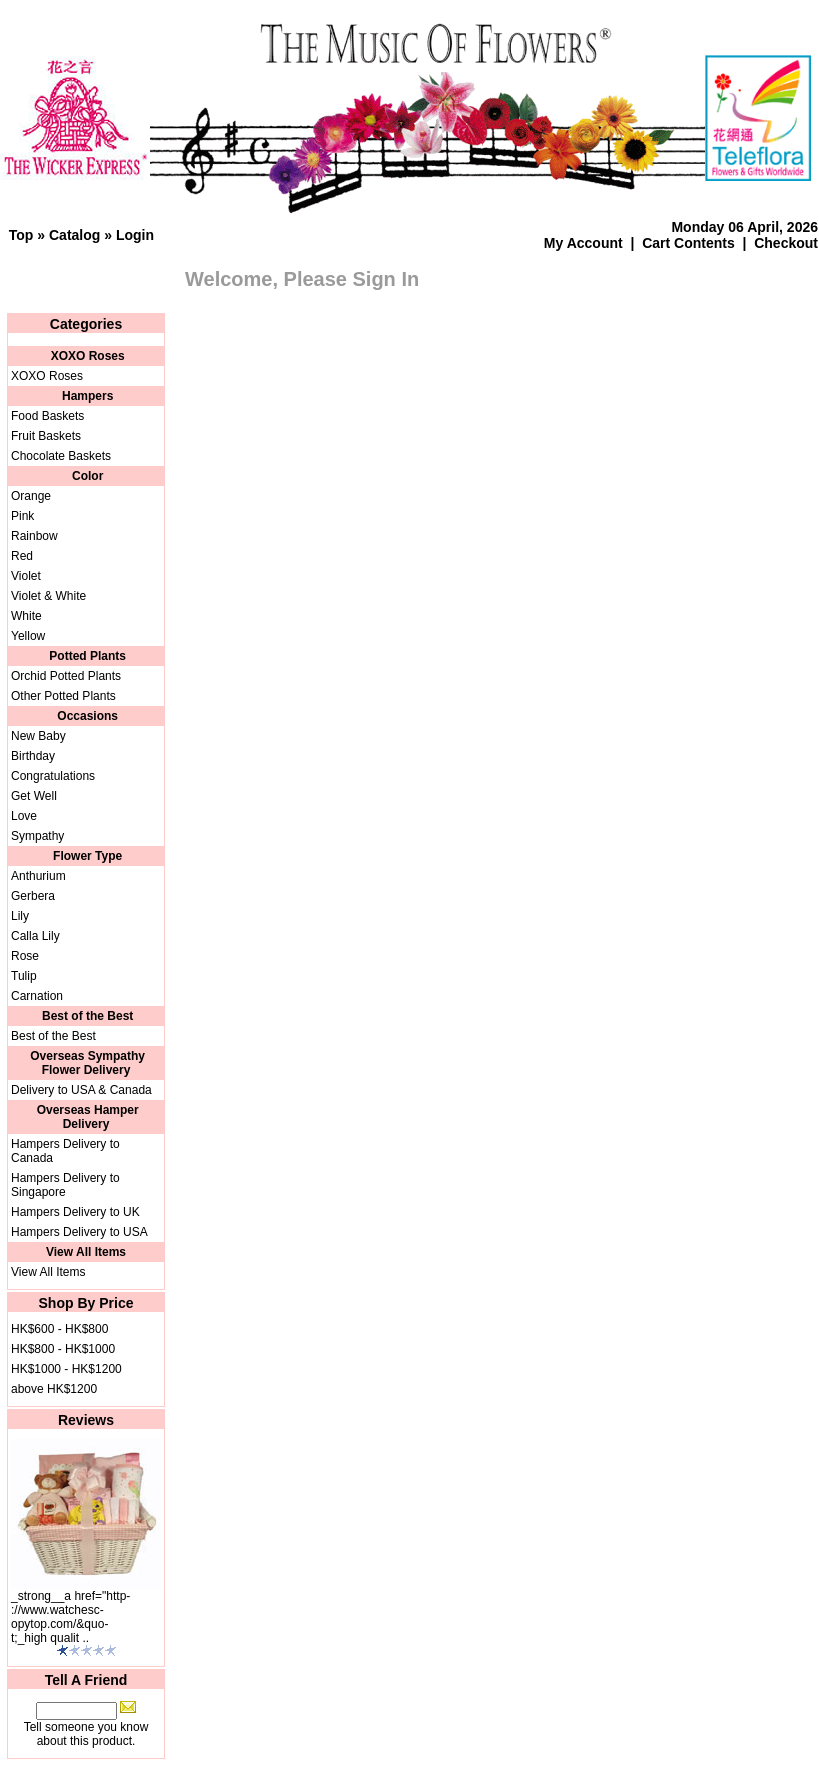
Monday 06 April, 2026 (744, 227)
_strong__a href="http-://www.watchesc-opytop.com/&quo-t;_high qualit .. (70, 1617)
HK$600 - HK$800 (59, 1329)
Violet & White (48, 596)
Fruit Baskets (46, 436)
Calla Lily (35, 936)
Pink (22, 516)
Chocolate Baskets (61, 456)
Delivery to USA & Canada (81, 1090)
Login (135, 235)
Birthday (33, 756)
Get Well (34, 796)
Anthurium (38, 876)
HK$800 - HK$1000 (63, 1349)
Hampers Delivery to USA (79, 1232)
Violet (26, 576)
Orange (31, 496)
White (26, 616)
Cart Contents (688, 243)
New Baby (38, 736)
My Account (583, 243)
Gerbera (33, 896)
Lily (20, 916)
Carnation (37, 996)
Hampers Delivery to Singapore (65, 1185)
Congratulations (53, 776)
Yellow (28, 636)
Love (24, 816)
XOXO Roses (47, 376)
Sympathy (37, 836)
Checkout (786, 243)
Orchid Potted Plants (66, 676)
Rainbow (34, 536)
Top (21, 235)
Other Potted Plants (63, 696)
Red (22, 556)
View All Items (48, 1272)
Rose (25, 956)
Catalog (74, 235)
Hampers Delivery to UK (75, 1212)
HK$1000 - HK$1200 (66, 1369)
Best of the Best (53, 1036)
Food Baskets (47, 416)
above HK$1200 (54, 1389)
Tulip (24, 976)
